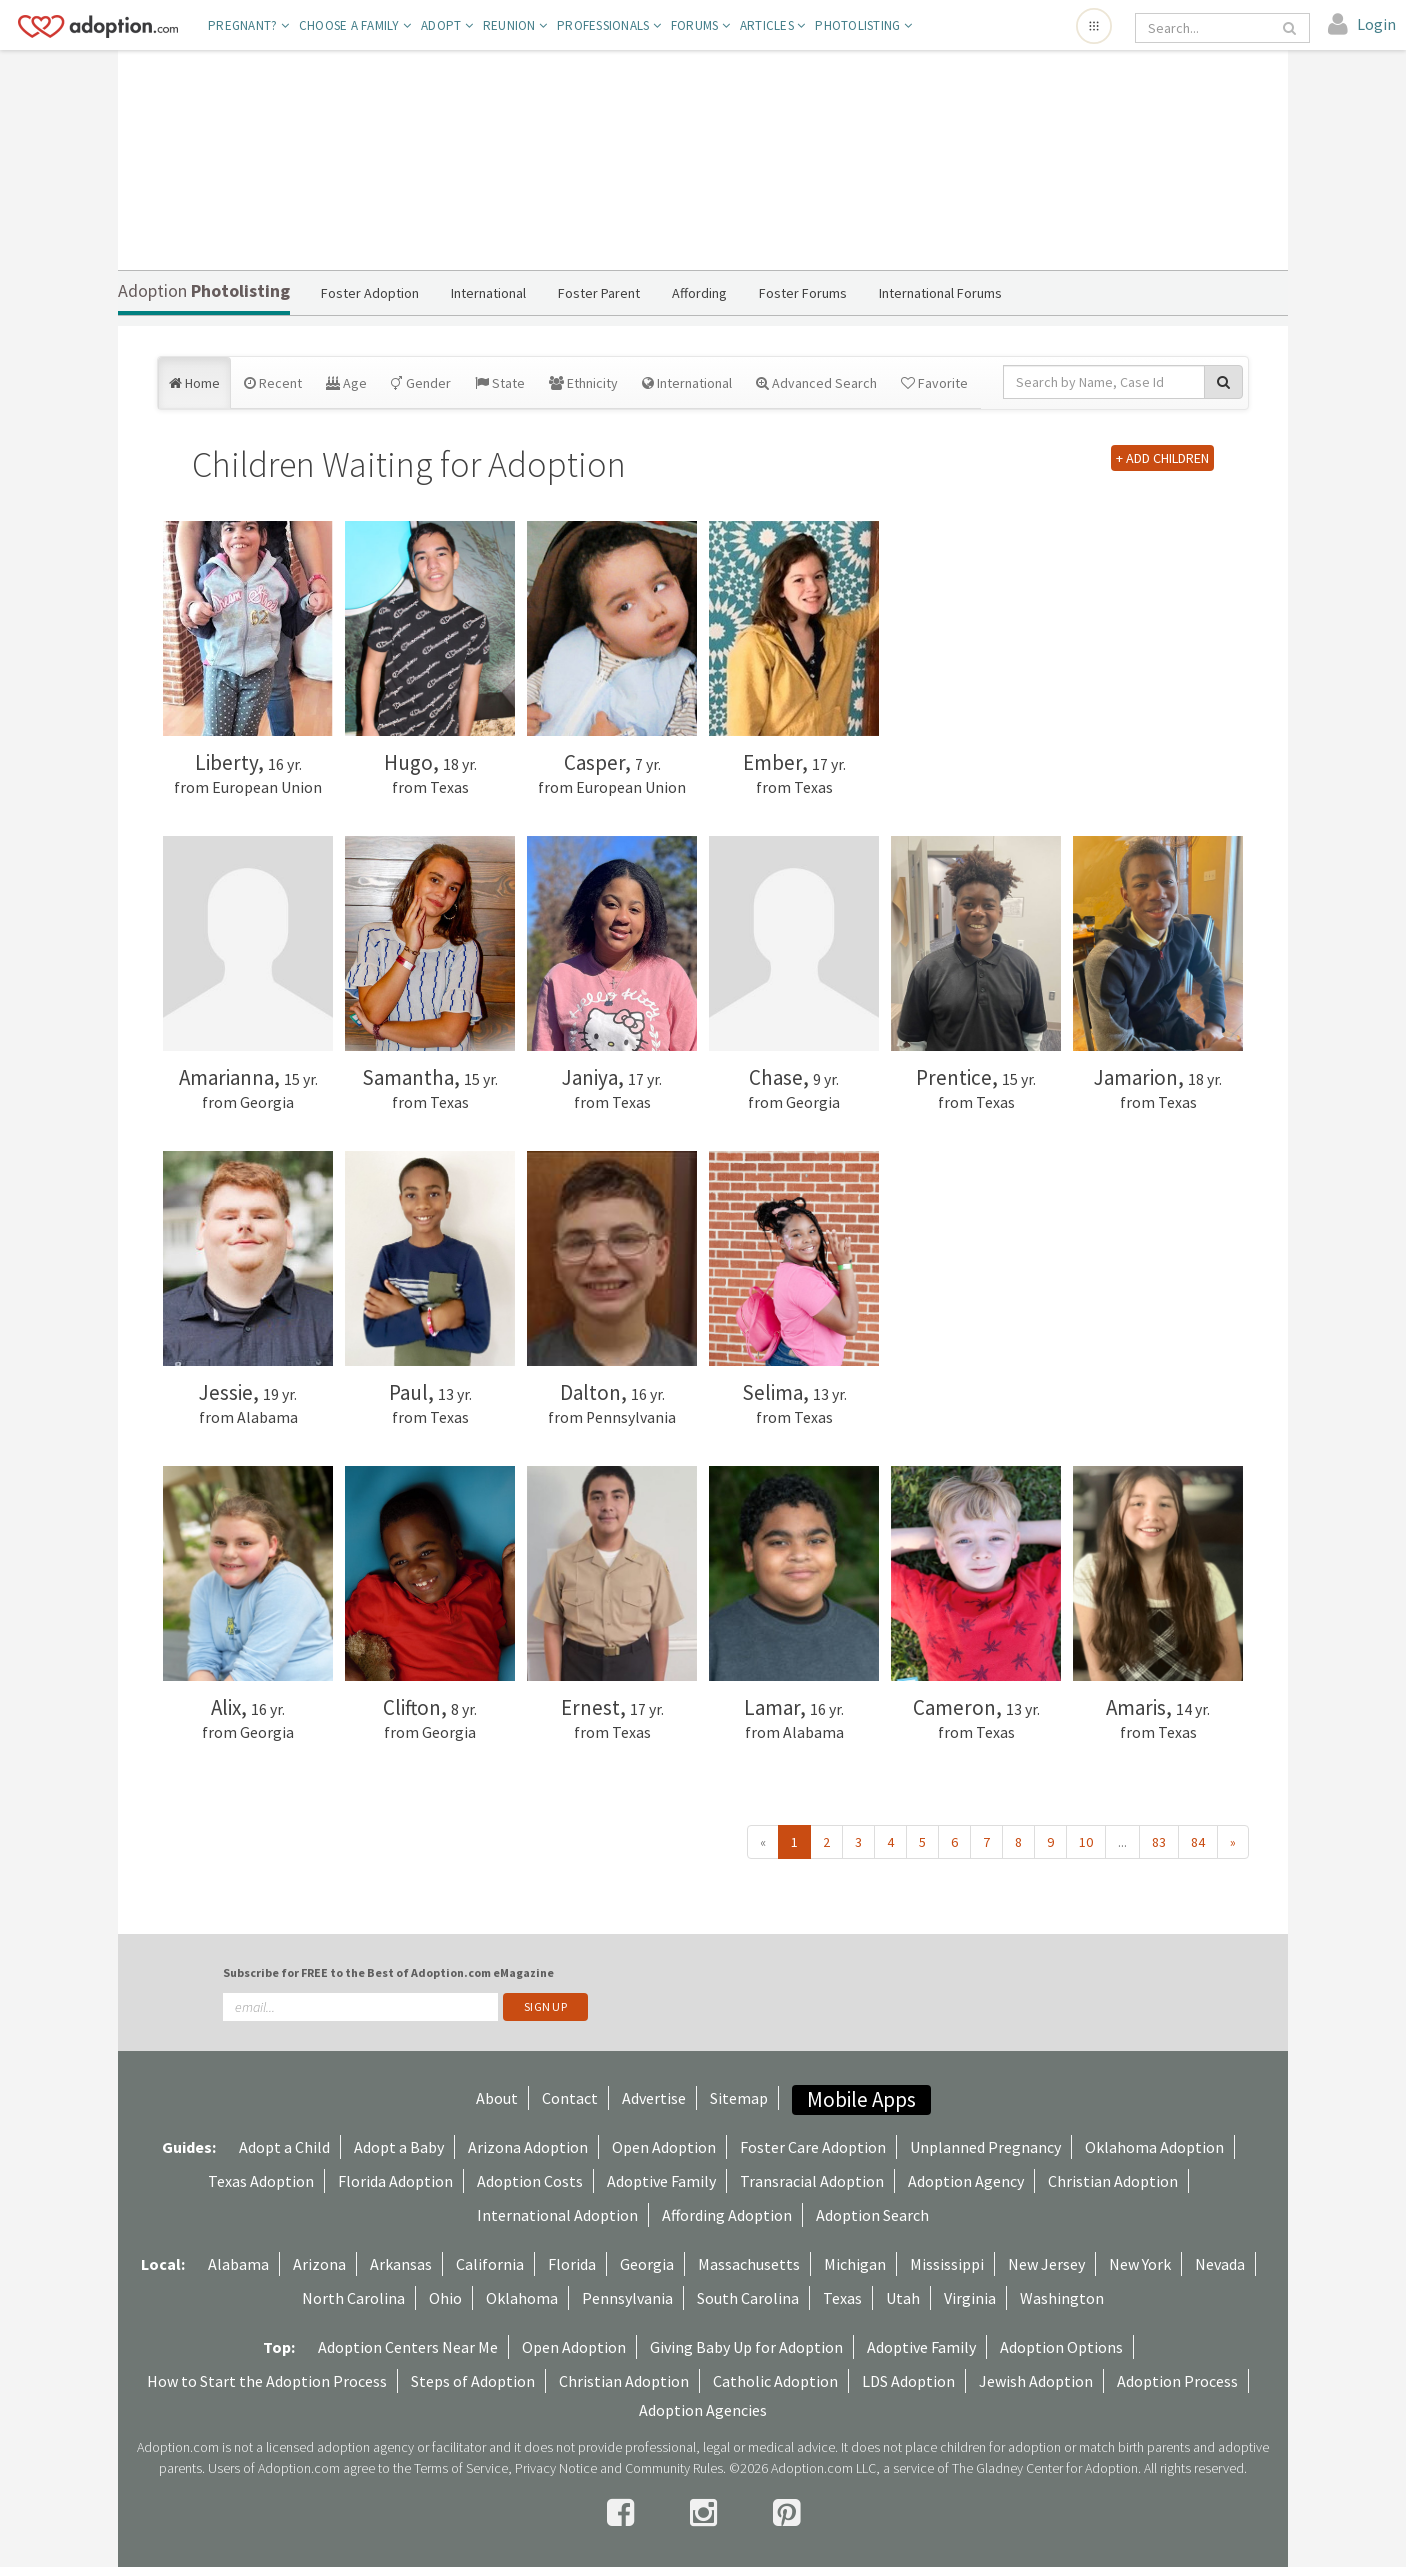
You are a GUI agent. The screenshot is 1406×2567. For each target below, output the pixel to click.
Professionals (609, 25)
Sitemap (739, 2098)
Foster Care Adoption (813, 2147)
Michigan (855, 2264)
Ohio (445, 2298)
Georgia (647, 2264)
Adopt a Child (284, 2147)
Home (194, 383)
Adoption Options (1061, 2347)
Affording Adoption (727, 2215)
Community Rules (674, 2468)
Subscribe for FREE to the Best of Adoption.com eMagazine (388, 1972)
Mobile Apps (861, 2099)
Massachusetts (749, 2264)
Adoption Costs (530, 2181)
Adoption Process (1177, 2381)
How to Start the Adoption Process (267, 2381)
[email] (360, 2007)
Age (346, 383)
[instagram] (706, 2513)
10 (1086, 1842)
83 (1159, 1842)
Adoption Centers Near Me (408, 2347)
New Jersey (1046, 2264)
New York (1140, 2264)
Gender (421, 383)
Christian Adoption (1113, 2181)
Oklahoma (522, 2298)
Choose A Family (355, 25)
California (490, 2264)
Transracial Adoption (812, 2181)
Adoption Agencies (703, 2410)
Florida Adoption (395, 2181)
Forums (700, 25)
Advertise (654, 2098)
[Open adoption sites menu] (1094, 26)
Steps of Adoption (473, 2381)
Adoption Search (872, 2215)
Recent (273, 383)
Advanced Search (816, 383)
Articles (773, 25)
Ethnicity (583, 383)
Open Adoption (664, 2147)
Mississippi (947, 2264)
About (497, 2098)
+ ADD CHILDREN (1162, 458)
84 (1198, 1842)
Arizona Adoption (528, 2147)
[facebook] (623, 2513)
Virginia (970, 2298)
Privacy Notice (556, 2468)
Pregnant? (248, 25)
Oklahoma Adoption (1154, 2147)
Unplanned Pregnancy (985, 2147)
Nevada (1220, 2264)
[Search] (1208, 28)
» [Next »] (1233, 1842)
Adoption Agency (966, 2181)
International (687, 383)
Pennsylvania (627, 2298)
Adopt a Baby (399, 2147)
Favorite (934, 383)
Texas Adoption (261, 2181)
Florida (572, 2264)
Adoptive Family (661, 2181)
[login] (1362, 25)
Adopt (447, 25)
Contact (570, 2098)
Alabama (238, 2264)
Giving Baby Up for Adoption (746, 2347)
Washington (1062, 2298)
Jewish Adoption (1036, 2381)
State (500, 383)
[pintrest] (786, 2513)
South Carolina (748, 2298)
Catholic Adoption (775, 2381)
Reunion (515, 25)
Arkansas (401, 2264)
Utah (903, 2298)
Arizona (319, 2264)
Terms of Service (461, 2468)
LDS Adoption (908, 2381)
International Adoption (557, 2215)
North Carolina (353, 2298)
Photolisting (863, 25)
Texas (842, 2298)
